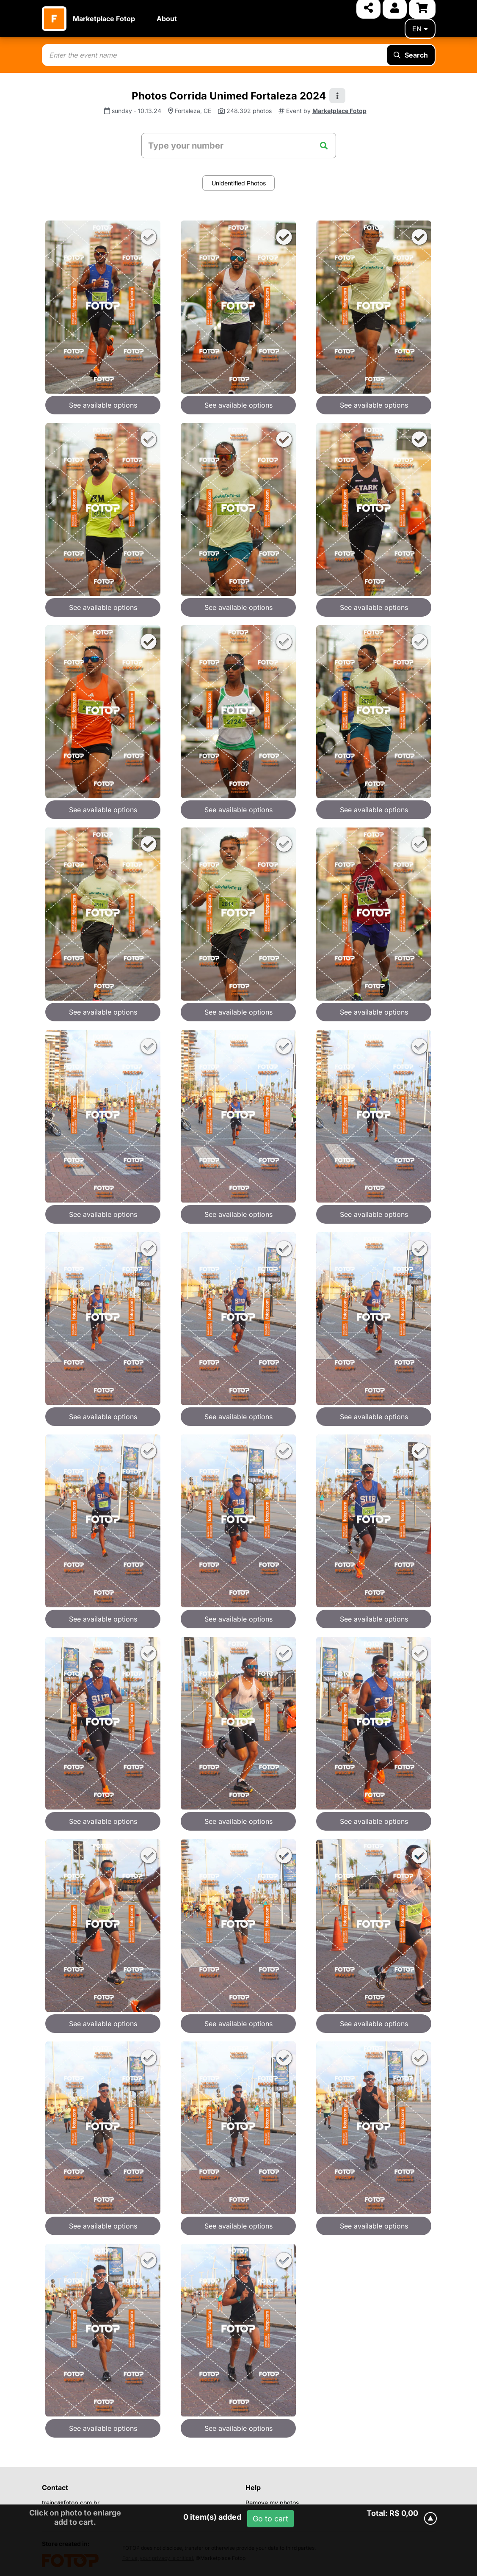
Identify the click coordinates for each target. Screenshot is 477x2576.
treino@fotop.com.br (70, 2502)
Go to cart (270, 2518)
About (167, 18)
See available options (103, 405)
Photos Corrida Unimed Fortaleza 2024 (229, 96)
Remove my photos (272, 2502)
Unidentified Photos (239, 183)
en (420, 29)
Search (411, 55)
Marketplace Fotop (104, 18)
